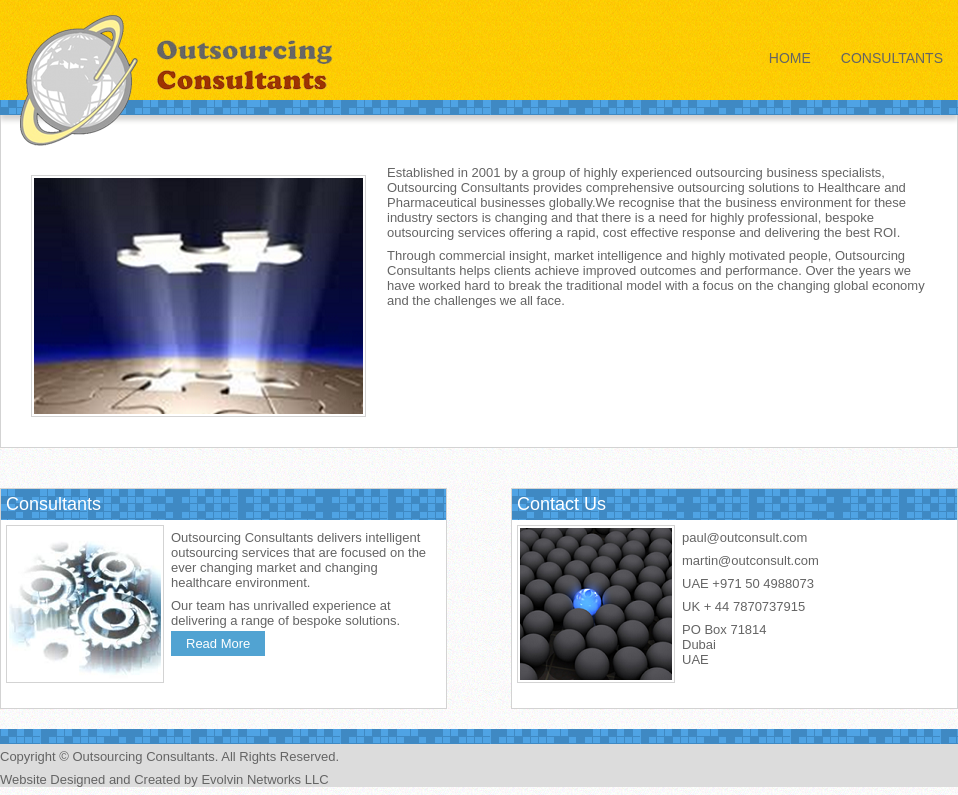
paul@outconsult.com (744, 537)
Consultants (892, 58)
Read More (218, 643)
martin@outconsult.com (750, 560)
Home (790, 58)
